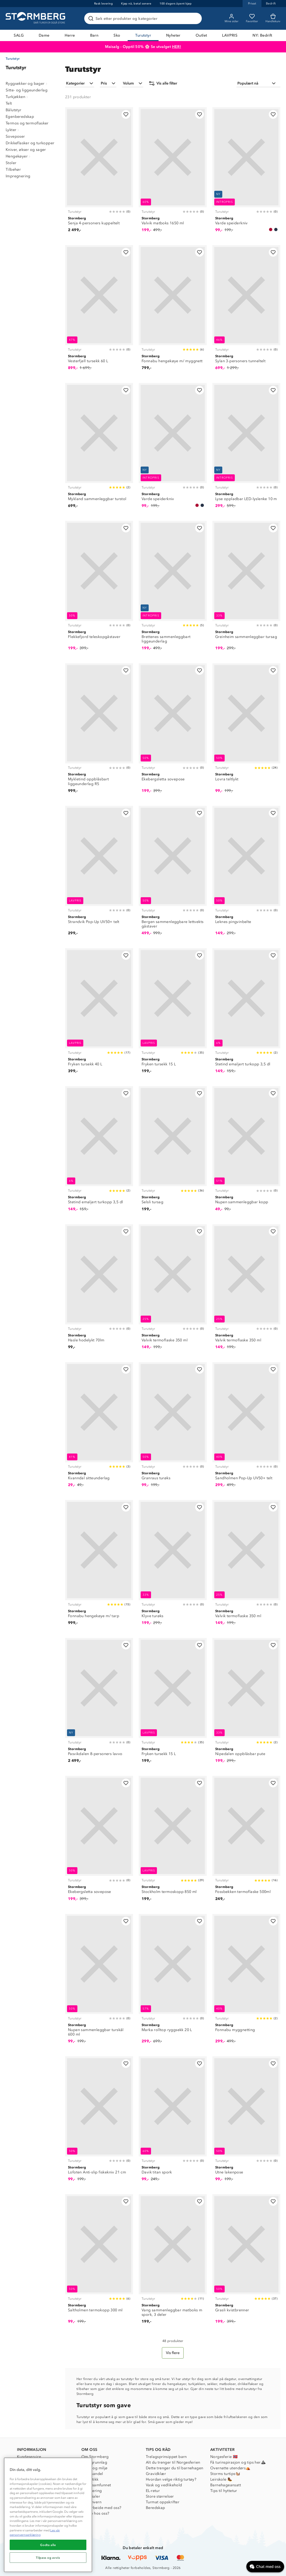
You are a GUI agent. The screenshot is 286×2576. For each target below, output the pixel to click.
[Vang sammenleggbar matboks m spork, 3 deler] (173, 2261)
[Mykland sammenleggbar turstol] (99, 448)
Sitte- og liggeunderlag (26, 90)
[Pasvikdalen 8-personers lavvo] (99, 1703)
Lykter (13, 130)
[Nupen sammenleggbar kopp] (246, 1151)
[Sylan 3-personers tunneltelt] (246, 310)
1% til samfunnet (96, 2485)
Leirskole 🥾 (221, 2479)
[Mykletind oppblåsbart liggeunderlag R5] (99, 730)
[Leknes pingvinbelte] (246, 873)
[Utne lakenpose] (246, 2121)
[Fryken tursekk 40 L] (99, 1013)
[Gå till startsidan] (36, 18)
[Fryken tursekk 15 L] (173, 1013)
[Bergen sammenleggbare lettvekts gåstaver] (173, 873)
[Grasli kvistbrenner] (246, 2261)
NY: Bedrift (262, 35)
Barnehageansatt (225, 2485)
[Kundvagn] (272, 18)
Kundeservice (29, 2456)
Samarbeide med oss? (101, 2507)
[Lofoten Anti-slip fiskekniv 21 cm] (99, 2121)
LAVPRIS (229, 35)
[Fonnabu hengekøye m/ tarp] (99, 1565)
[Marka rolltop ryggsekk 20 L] (173, 1981)
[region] (48, 2514)
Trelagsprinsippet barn (166, 2456)
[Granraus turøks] (173, 1427)
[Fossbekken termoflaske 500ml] (246, 1841)
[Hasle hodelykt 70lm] (99, 1289)
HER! (176, 46)
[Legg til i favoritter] (126, 114)
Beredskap (155, 2507)
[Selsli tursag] (173, 1151)
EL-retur (153, 2490)
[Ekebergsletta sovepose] (173, 730)
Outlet (201, 35)
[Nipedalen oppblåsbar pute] (246, 1703)
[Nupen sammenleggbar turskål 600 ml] (99, 1981)
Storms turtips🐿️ (225, 2473)
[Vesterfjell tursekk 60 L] (99, 310)
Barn (94, 35)
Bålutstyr (13, 110)
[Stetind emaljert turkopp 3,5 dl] (246, 1013)
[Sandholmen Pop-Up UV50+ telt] (246, 1427)
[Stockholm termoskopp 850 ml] (173, 1841)
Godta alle (48, 2545)
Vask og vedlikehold (164, 2485)
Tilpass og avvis (48, 2557)
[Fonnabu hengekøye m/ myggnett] (173, 310)
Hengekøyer (18, 156)
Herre (70, 35)
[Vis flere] (173, 2353)
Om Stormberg (95, 2456)
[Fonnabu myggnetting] (246, 1981)
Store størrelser (160, 2496)
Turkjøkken (17, 96)
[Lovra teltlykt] (246, 730)
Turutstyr (143, 35)
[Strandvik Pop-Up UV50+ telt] (99, 873)
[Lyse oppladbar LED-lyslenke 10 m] (246, 448)
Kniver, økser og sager (26, 149)
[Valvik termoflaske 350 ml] (173, 1289)
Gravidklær (156, 2473)
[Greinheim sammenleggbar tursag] (246, 588)
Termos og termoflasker (27, 123)
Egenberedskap (20, 116)
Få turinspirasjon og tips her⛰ (237, 2462)
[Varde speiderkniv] (246, 172)
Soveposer (15, 136)
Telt (9, 103)
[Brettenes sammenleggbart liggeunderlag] (173, 588)
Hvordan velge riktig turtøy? (171, 2479)
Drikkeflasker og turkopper (30, 143)
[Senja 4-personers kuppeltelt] (99, 172)
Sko (117, 35)
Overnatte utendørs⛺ (230, 2468)
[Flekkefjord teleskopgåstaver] (99, 588)
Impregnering (18, 176)
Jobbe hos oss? (95, 2513)
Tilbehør (13, 169)
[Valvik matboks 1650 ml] (173, 172)
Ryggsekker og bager (27, 83)
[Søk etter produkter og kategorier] (144, 18)
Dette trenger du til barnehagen (174, 2468)
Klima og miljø (94, 2468)
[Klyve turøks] (173, 1565)
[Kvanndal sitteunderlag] (99, 1427)
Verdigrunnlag (94, 2462)
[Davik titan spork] (173, 2121)
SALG (19, 35)
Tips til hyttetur (223, 2490)
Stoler (11, 163)
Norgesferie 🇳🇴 (224, 2456)
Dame (44, 35)
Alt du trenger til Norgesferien (173, 2462)
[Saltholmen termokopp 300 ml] (99, 2261)
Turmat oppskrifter (162, 2502)
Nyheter (173, 35)
